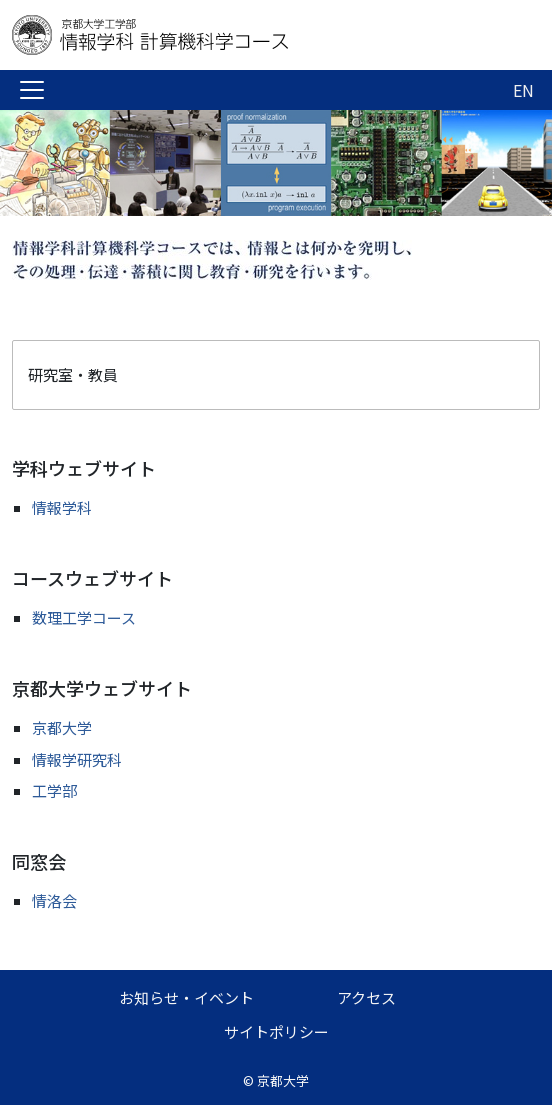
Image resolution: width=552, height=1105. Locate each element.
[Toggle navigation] (32, 90)
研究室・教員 (73, 374)
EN (523, 90)
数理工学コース (84, 617)
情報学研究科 (77, 759)
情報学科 (62, 507)
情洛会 (54, 900)
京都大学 (62, 727)
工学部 (54, 790)
